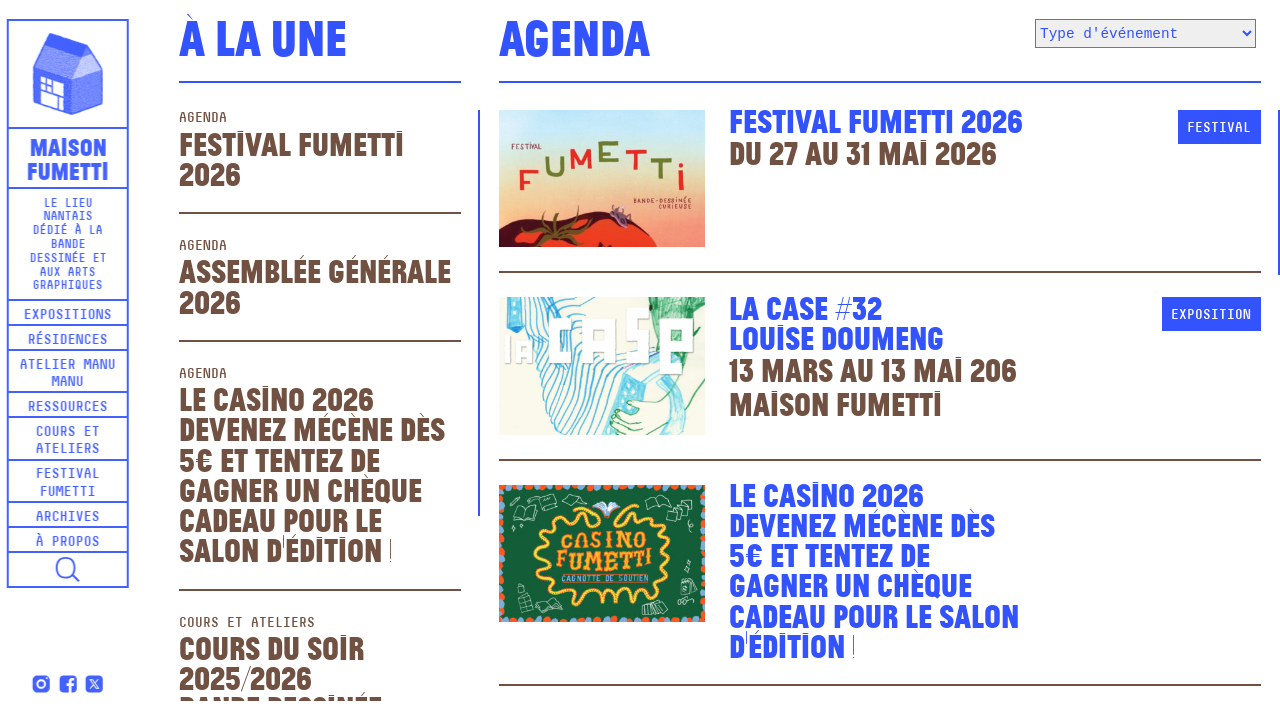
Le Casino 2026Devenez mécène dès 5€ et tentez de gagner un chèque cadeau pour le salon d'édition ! (312, 473)
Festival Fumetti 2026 (291, 157)
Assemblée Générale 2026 (315, 284)
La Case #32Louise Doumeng (836, 321)
